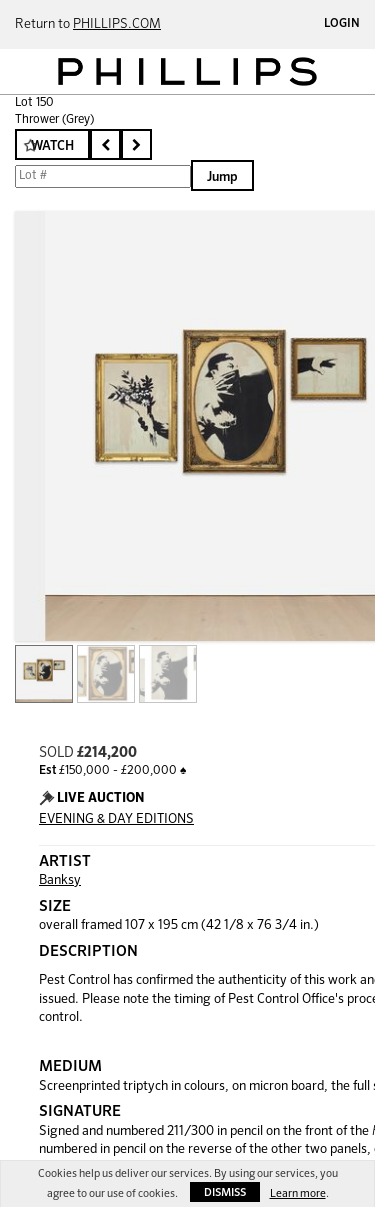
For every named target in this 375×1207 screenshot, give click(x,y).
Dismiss (225, 1192)
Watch (52, 146)
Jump (222, 177)
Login (342, 24)
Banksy (60, 880)
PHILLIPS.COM (117, 24)
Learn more (298, 1193)
